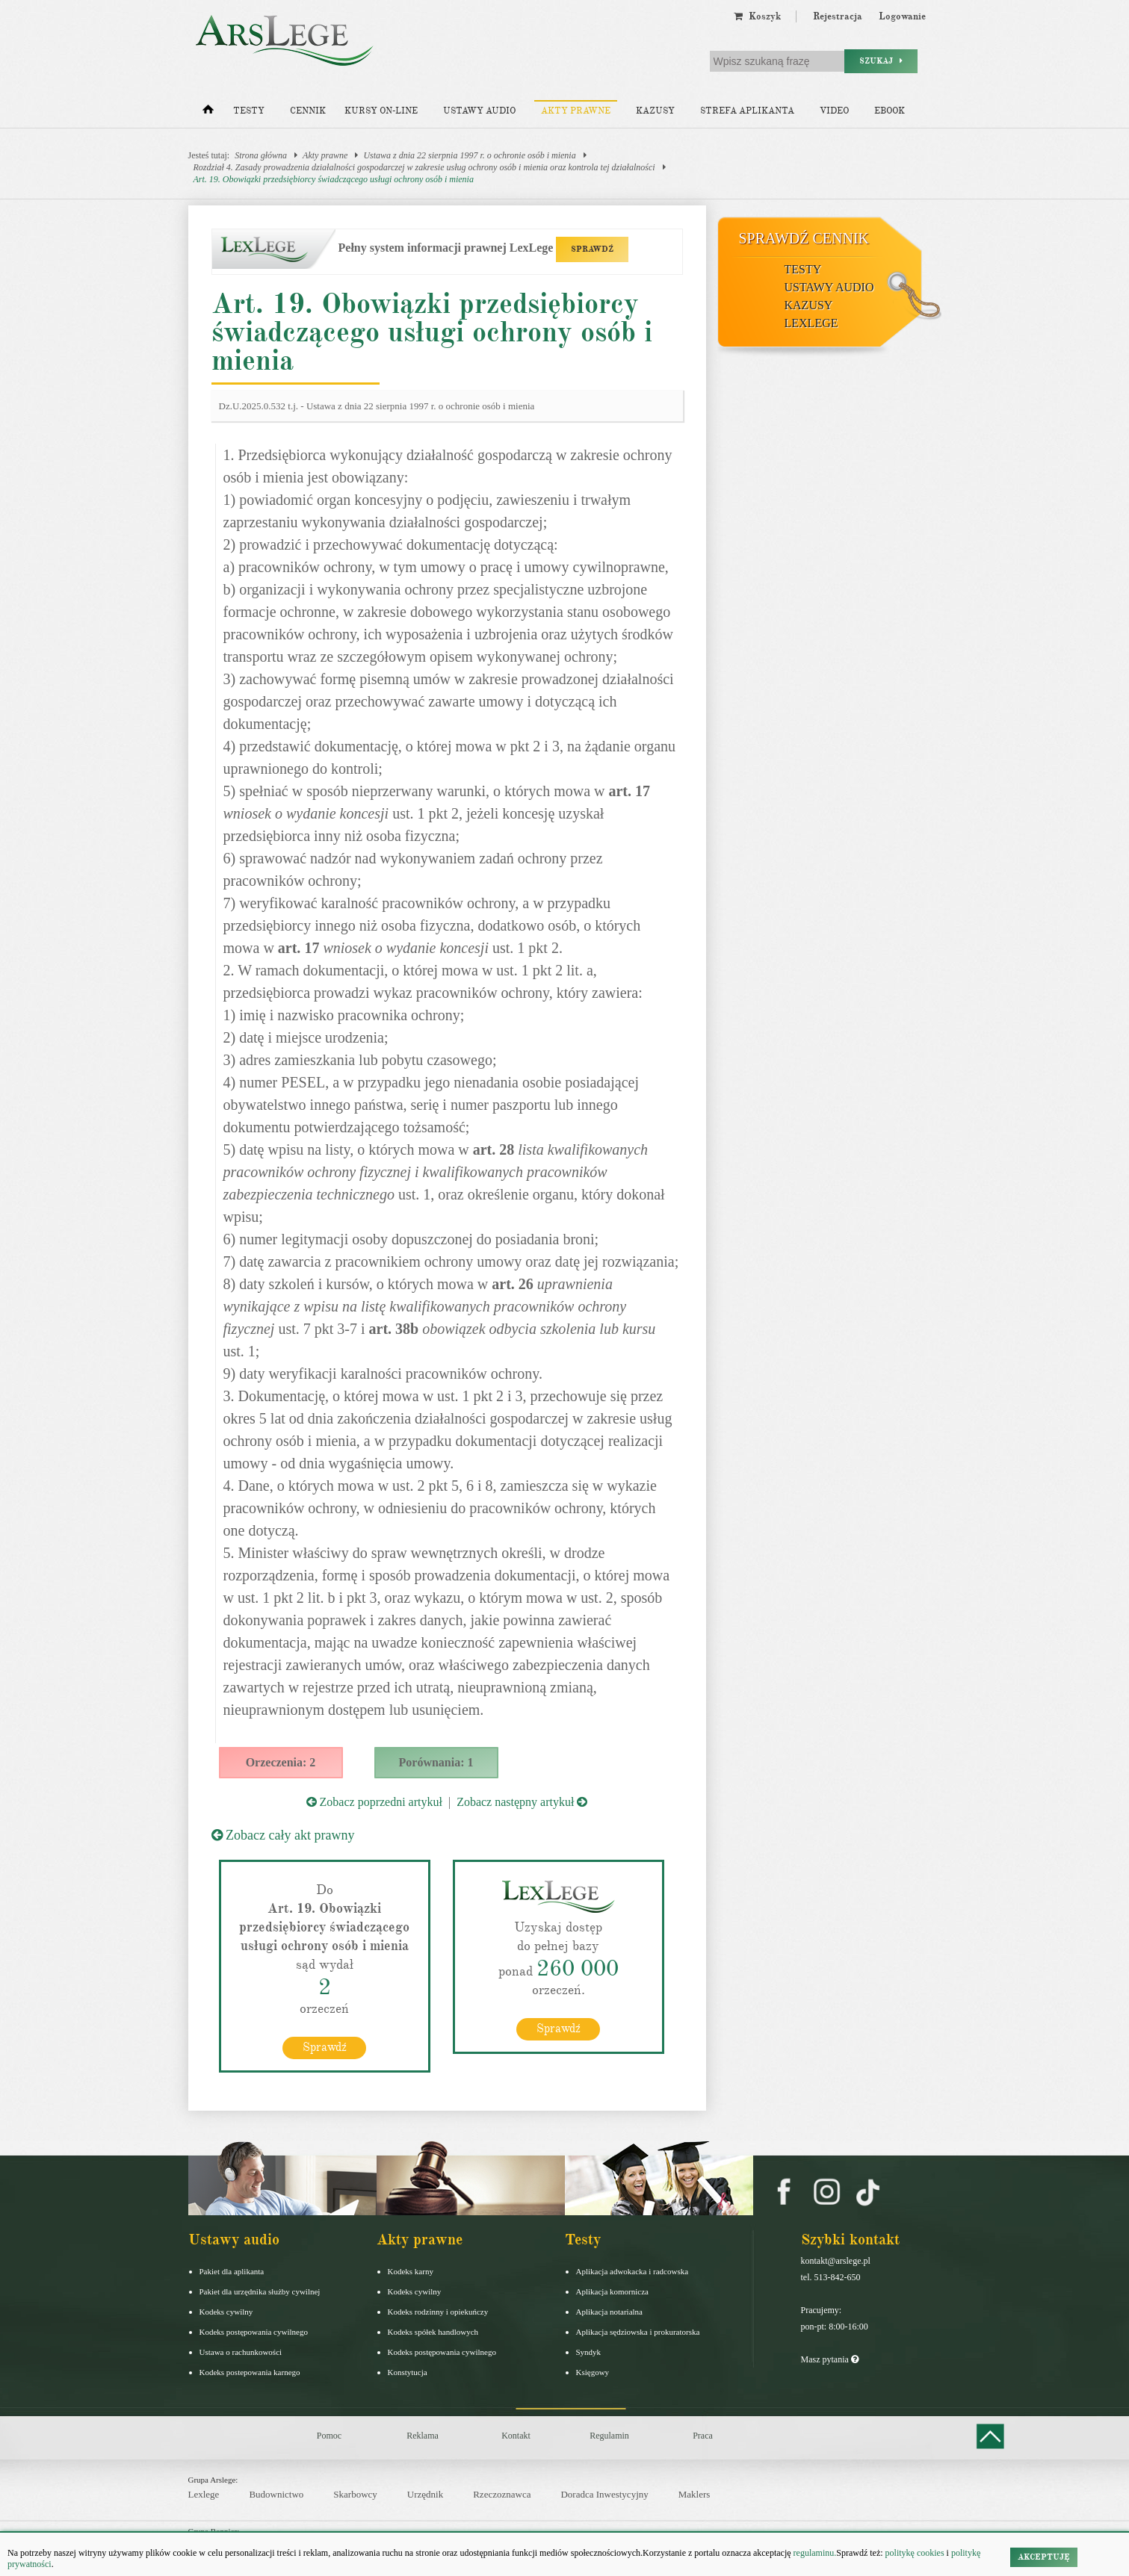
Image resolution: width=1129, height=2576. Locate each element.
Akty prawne (575, 111)
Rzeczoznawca (502, 2494)
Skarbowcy (355, 2494)
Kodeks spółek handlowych (433, 2331)
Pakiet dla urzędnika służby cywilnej (260, 2290)
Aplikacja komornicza (612, 2290)
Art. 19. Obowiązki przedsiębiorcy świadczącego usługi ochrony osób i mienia (334, 179)
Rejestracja (837, 16)
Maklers (694, 2494)
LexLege (811, 323)
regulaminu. (814, 2553)
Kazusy (655, 111)
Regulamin (609, 2435)
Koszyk (757, 16)
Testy (249, 111)
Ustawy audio (479, 111)
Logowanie (902, 16)
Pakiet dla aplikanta (232, 2270)
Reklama (422, 2435)
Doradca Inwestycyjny (604, 2494)
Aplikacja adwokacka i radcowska (632, 2270)
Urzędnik (425, 2494)
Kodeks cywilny (226, 2310)
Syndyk (588, 2351)
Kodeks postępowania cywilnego (253, 2331)
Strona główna (261, 155)
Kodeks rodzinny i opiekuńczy (438, 2310)
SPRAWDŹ (592, 249)
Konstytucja (407, 2371)
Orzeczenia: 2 (281, 1762)
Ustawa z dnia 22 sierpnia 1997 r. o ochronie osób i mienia (469, 155)
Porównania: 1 (436, 1762)
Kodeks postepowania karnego (249, 2371)
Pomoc (329, 2435)
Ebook (889, 111)
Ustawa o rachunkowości (240, 2351)
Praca (703, 2435)
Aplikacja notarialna (609, 2310)
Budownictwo (276, 2494)
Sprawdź (325, 2046)
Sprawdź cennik (804, 238)
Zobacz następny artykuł (522, 1802)
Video (834, 111)
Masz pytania (830, 2358)
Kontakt (516, 2435)
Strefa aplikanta (747, 111)
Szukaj (881, 61)
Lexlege (204, 2494)
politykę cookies (914, 2553)
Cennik (308, 111)
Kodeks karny (410, 2270)
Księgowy (593, 2371)
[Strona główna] (208, 113)
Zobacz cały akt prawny (283, 1835)
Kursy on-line (381, 111)
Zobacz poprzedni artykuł (374, 1802)
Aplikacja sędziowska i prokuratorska (638, 2331)
